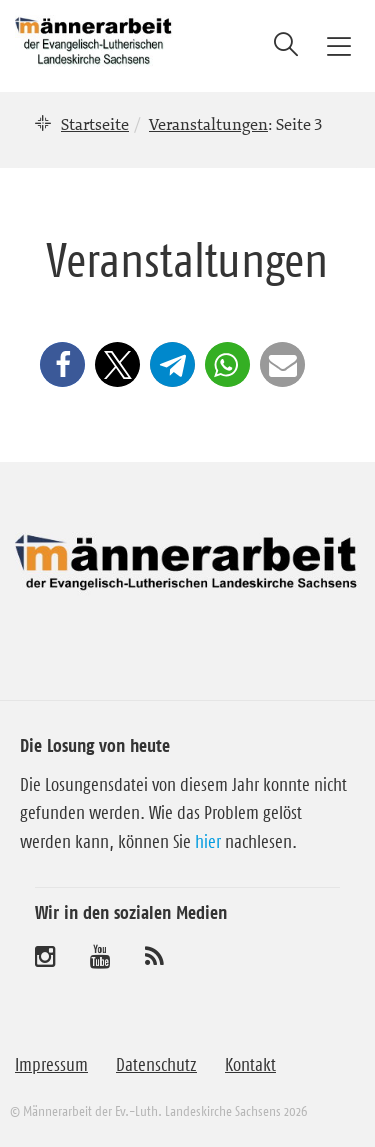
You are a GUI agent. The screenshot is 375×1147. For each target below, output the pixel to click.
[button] (62, 364)
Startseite (95, 124)
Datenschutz (156, 1065)
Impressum (51, 1065)
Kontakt (250, 1065)
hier (208, 842)
